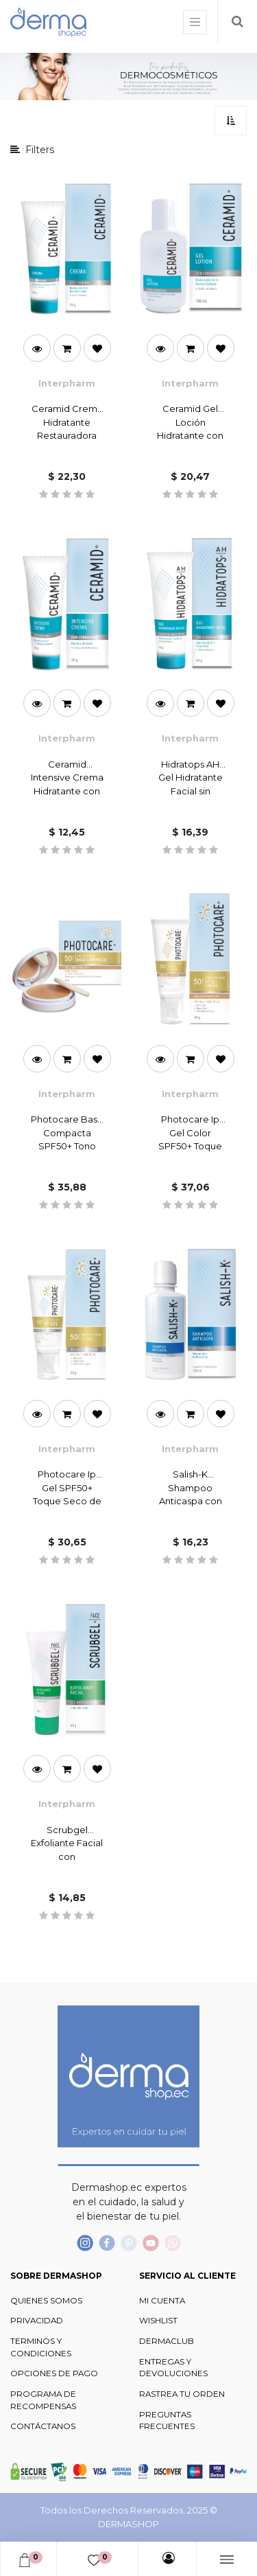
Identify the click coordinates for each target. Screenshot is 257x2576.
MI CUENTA (162, 2300)
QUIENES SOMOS (46, 2300)
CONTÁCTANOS (42, 2426)
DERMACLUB (166, 2341)
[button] (231, 120)
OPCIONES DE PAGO (54, 2373)
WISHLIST (158, 2320)
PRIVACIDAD (36, 2320)
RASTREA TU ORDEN (182, 2394)
